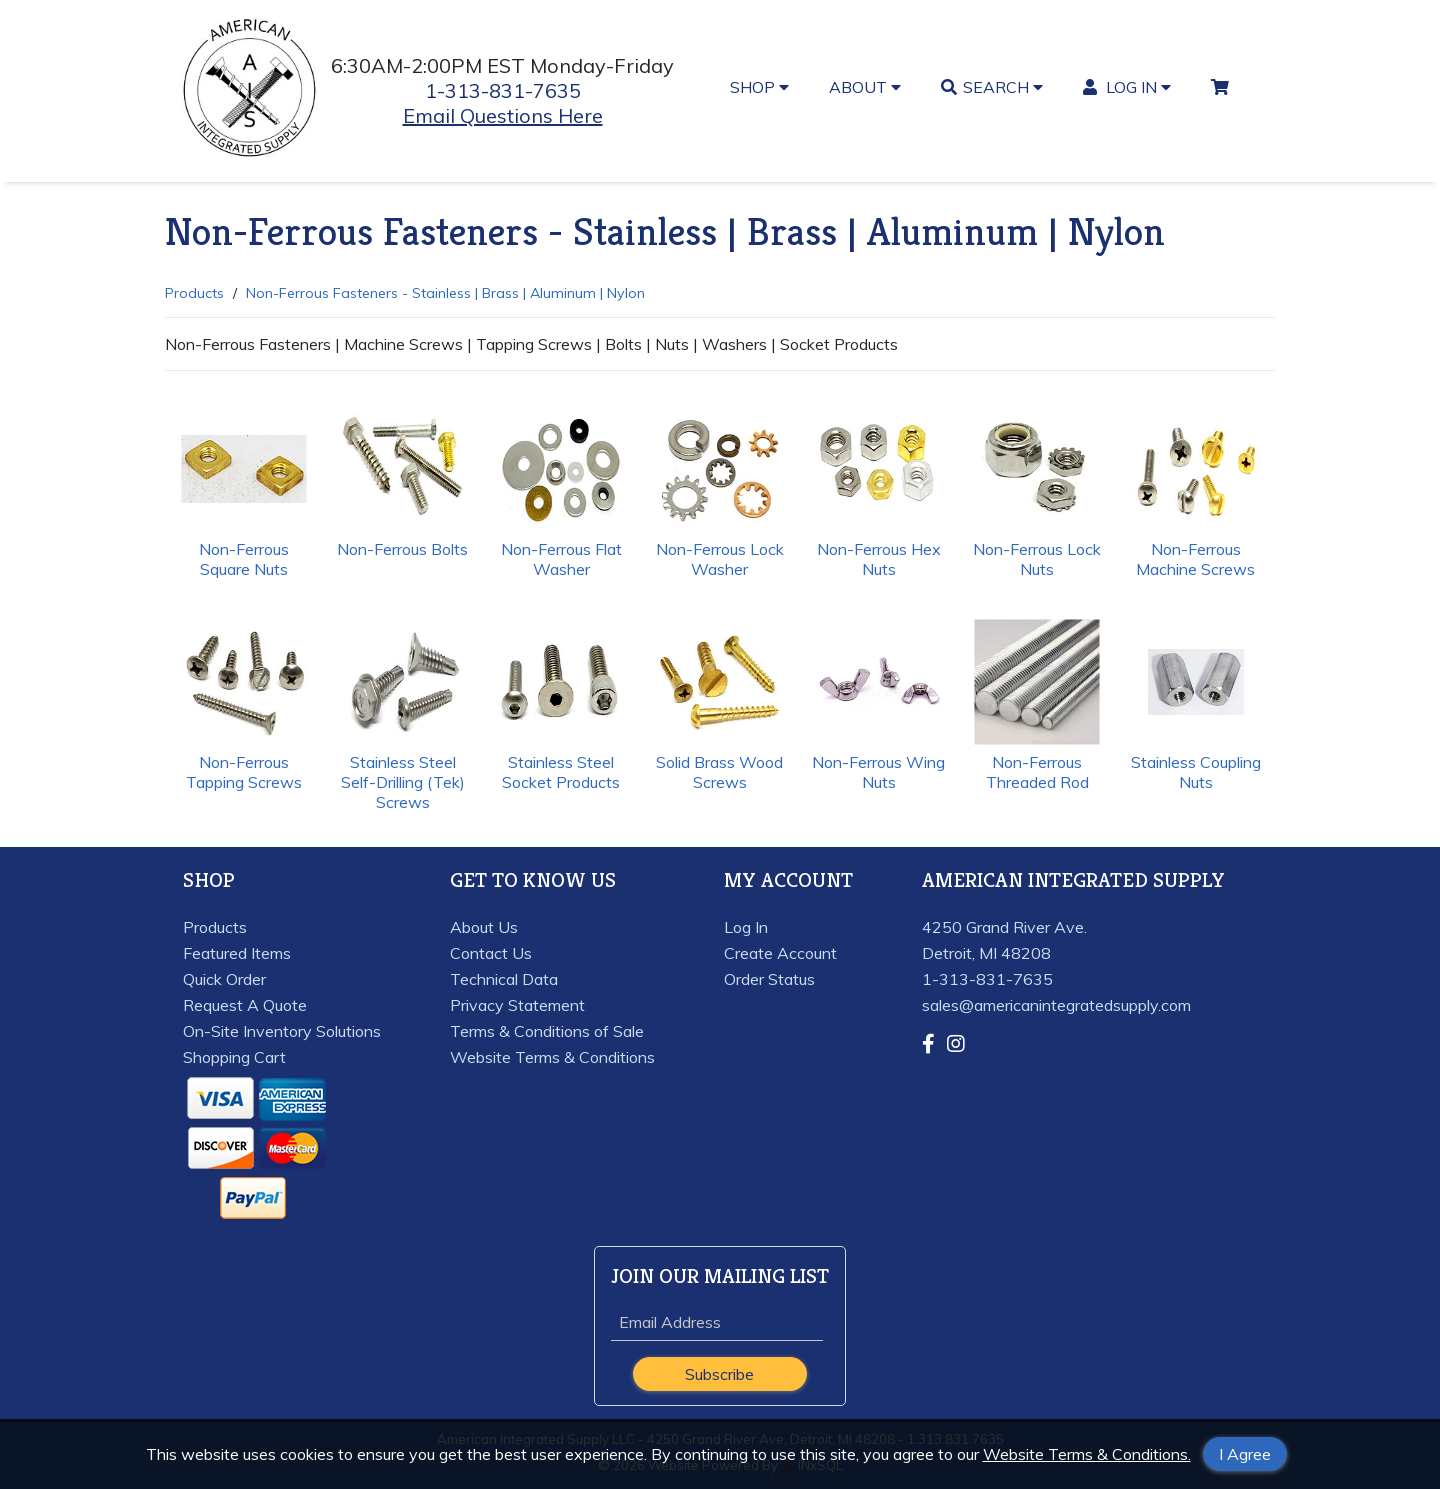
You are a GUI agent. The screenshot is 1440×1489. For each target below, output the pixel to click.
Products (194, 293)
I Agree (1245, 1454)
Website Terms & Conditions (552, 1057)
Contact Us (491, 953)
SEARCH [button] (992, 87)
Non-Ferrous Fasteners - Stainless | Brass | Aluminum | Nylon (445, 293)
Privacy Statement (517, 1005)
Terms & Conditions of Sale (547, 1031)
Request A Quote (245, 1005)
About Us (484, 927)
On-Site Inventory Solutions (282, 1031)
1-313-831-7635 (503, 90)
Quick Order (224, 979)
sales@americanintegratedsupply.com (1056, 1005)
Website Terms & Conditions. (1087, 1454)
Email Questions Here (503, 115)
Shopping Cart (234, 1057)
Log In (746, 927)
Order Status (769, 979)
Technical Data (504, 979)
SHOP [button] (759, 87)
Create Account (780, 953)
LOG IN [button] (1127, 87)
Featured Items (237, 953)
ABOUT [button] (865, 87)
